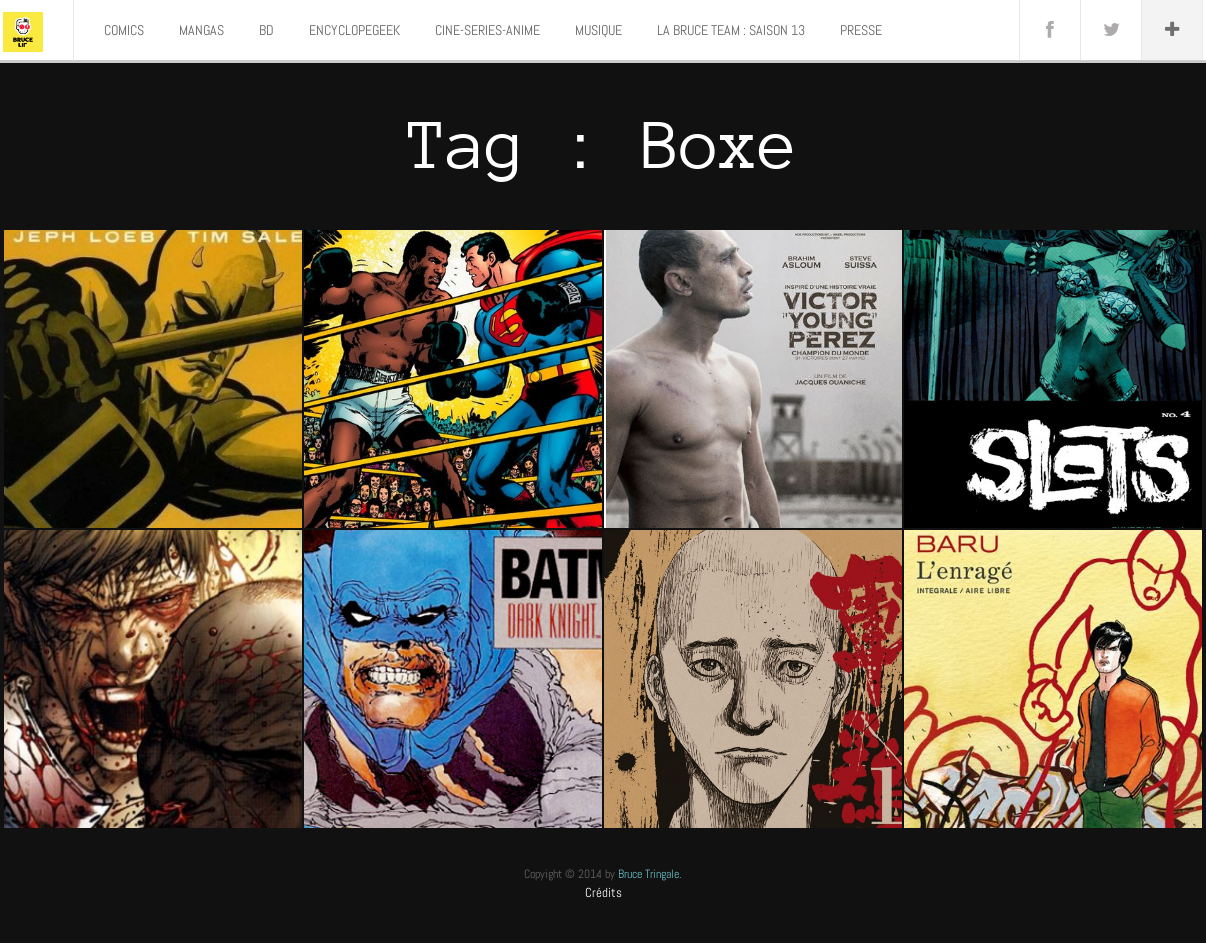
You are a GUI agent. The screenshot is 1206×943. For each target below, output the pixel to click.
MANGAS (201, 30)
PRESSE (861, 30)
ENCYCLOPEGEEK (354, 30)
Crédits (603, 892)
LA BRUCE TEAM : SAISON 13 (731, 30)
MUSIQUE (598, 30)
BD (266, 30)
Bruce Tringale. (650, 874)
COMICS (124, 30)
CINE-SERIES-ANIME (487, 30)
